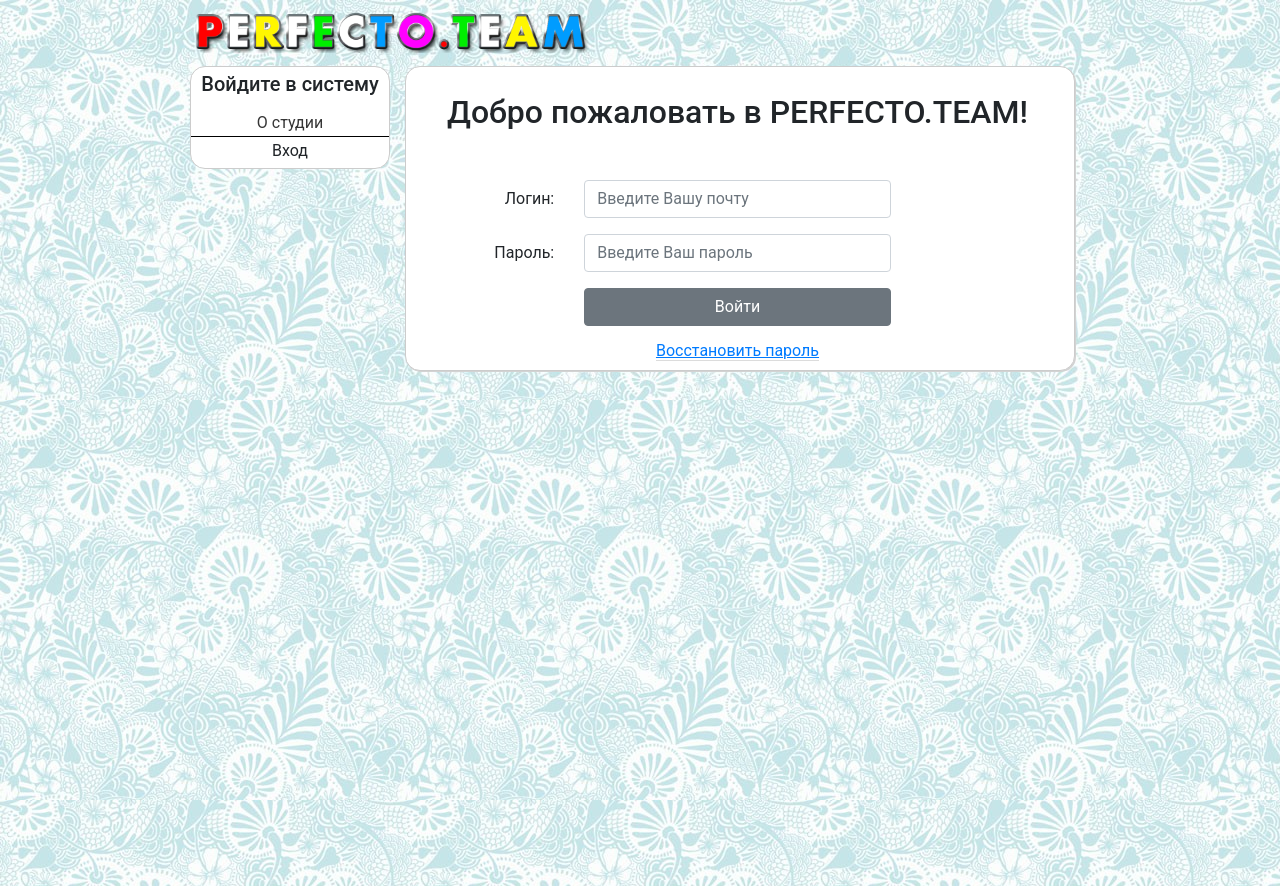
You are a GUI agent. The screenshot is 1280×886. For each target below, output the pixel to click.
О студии (290, 122)
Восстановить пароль (737, 350)
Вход (290, 150)
